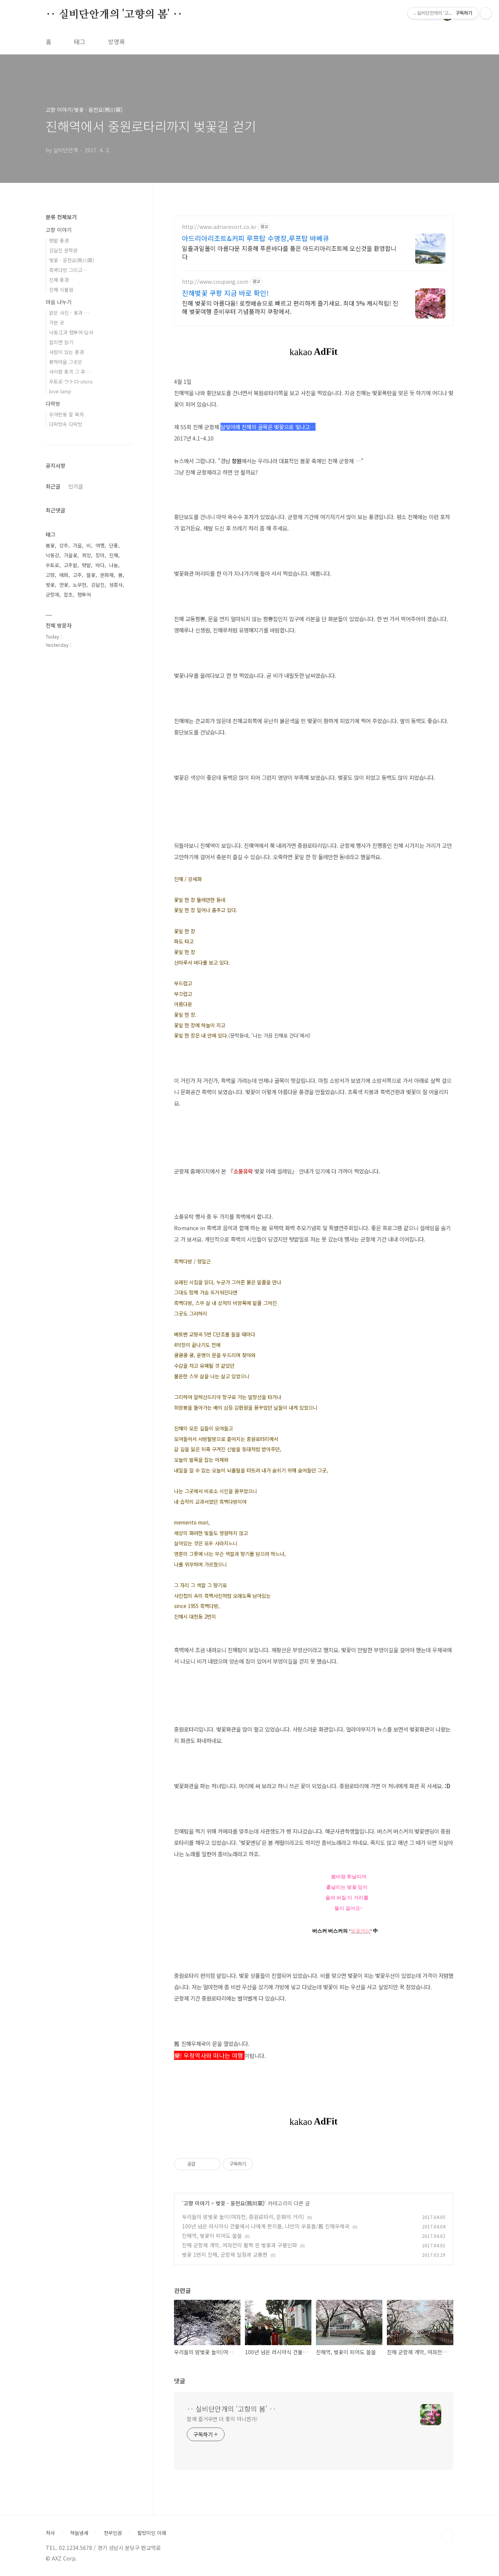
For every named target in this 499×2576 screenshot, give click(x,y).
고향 (50, 574)
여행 (100, 545)
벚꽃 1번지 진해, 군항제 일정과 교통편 (225, 2254)
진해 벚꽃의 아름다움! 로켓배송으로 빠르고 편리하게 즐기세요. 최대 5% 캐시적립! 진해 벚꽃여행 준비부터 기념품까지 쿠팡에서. (290, 306)
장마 (100, 555)
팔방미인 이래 (151, 2533)
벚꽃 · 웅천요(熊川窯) (240, 2203)
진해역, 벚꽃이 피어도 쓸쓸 (212, 2235)
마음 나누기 (59, 302)
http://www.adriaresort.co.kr (219, 227)
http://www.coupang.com (215, 281)
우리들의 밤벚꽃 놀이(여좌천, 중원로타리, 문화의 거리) (243, 2216)
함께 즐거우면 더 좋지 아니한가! (222, 2419)
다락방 (53, 403)
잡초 (68, 594)
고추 (77, 574)
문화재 (107, 574)
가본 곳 (56, 322)
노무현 (79, 584)
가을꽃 (70, 555)
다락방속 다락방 (65, 424)
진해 (113, 555)
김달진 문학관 (63, 250)
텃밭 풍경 (59, 240)
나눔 (113, 565)
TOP (447, 2536)
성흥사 (116, 584)
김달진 (98, 584)
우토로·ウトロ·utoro (71, 381)
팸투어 (84, 594)
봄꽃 (50, 545)
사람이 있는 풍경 (66, 352)
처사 (50, 2533)
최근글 (53, 486)
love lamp (60, 391)
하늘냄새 (79, 2533)
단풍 (113, 545)
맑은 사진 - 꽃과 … (69, 312)
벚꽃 (50, 584)
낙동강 (52, 555)
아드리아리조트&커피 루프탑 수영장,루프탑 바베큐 (255, 238)
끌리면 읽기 (61, 342)
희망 (86, 555)
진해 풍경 (59, 279)
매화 (63, 574)
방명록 (116, 41)
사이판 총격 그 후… (69, 371)
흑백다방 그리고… (68, 270)
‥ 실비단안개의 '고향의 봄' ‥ (114, 14)
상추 (63, 545)
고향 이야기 (196, 2203)
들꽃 (90, 574)
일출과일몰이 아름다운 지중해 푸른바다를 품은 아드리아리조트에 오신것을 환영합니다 (289, 252)
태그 (79, 41)
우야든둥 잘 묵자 (66, 414)
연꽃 (63, 584)
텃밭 (86, 565)
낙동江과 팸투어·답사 (71, 332)
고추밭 (70, 565)
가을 (77, 545)
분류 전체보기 (61, 217)
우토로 (52, 565)
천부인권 (113, 2533)
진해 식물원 (61, 289)
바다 (100, 565)
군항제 (52, 594)
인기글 (75, 486)
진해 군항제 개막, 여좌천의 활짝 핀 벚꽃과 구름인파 (239, 2245)
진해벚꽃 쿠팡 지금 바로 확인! (225, 292)
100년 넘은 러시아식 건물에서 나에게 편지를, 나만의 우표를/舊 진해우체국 (266, 2226)
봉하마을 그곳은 (65, 361)
